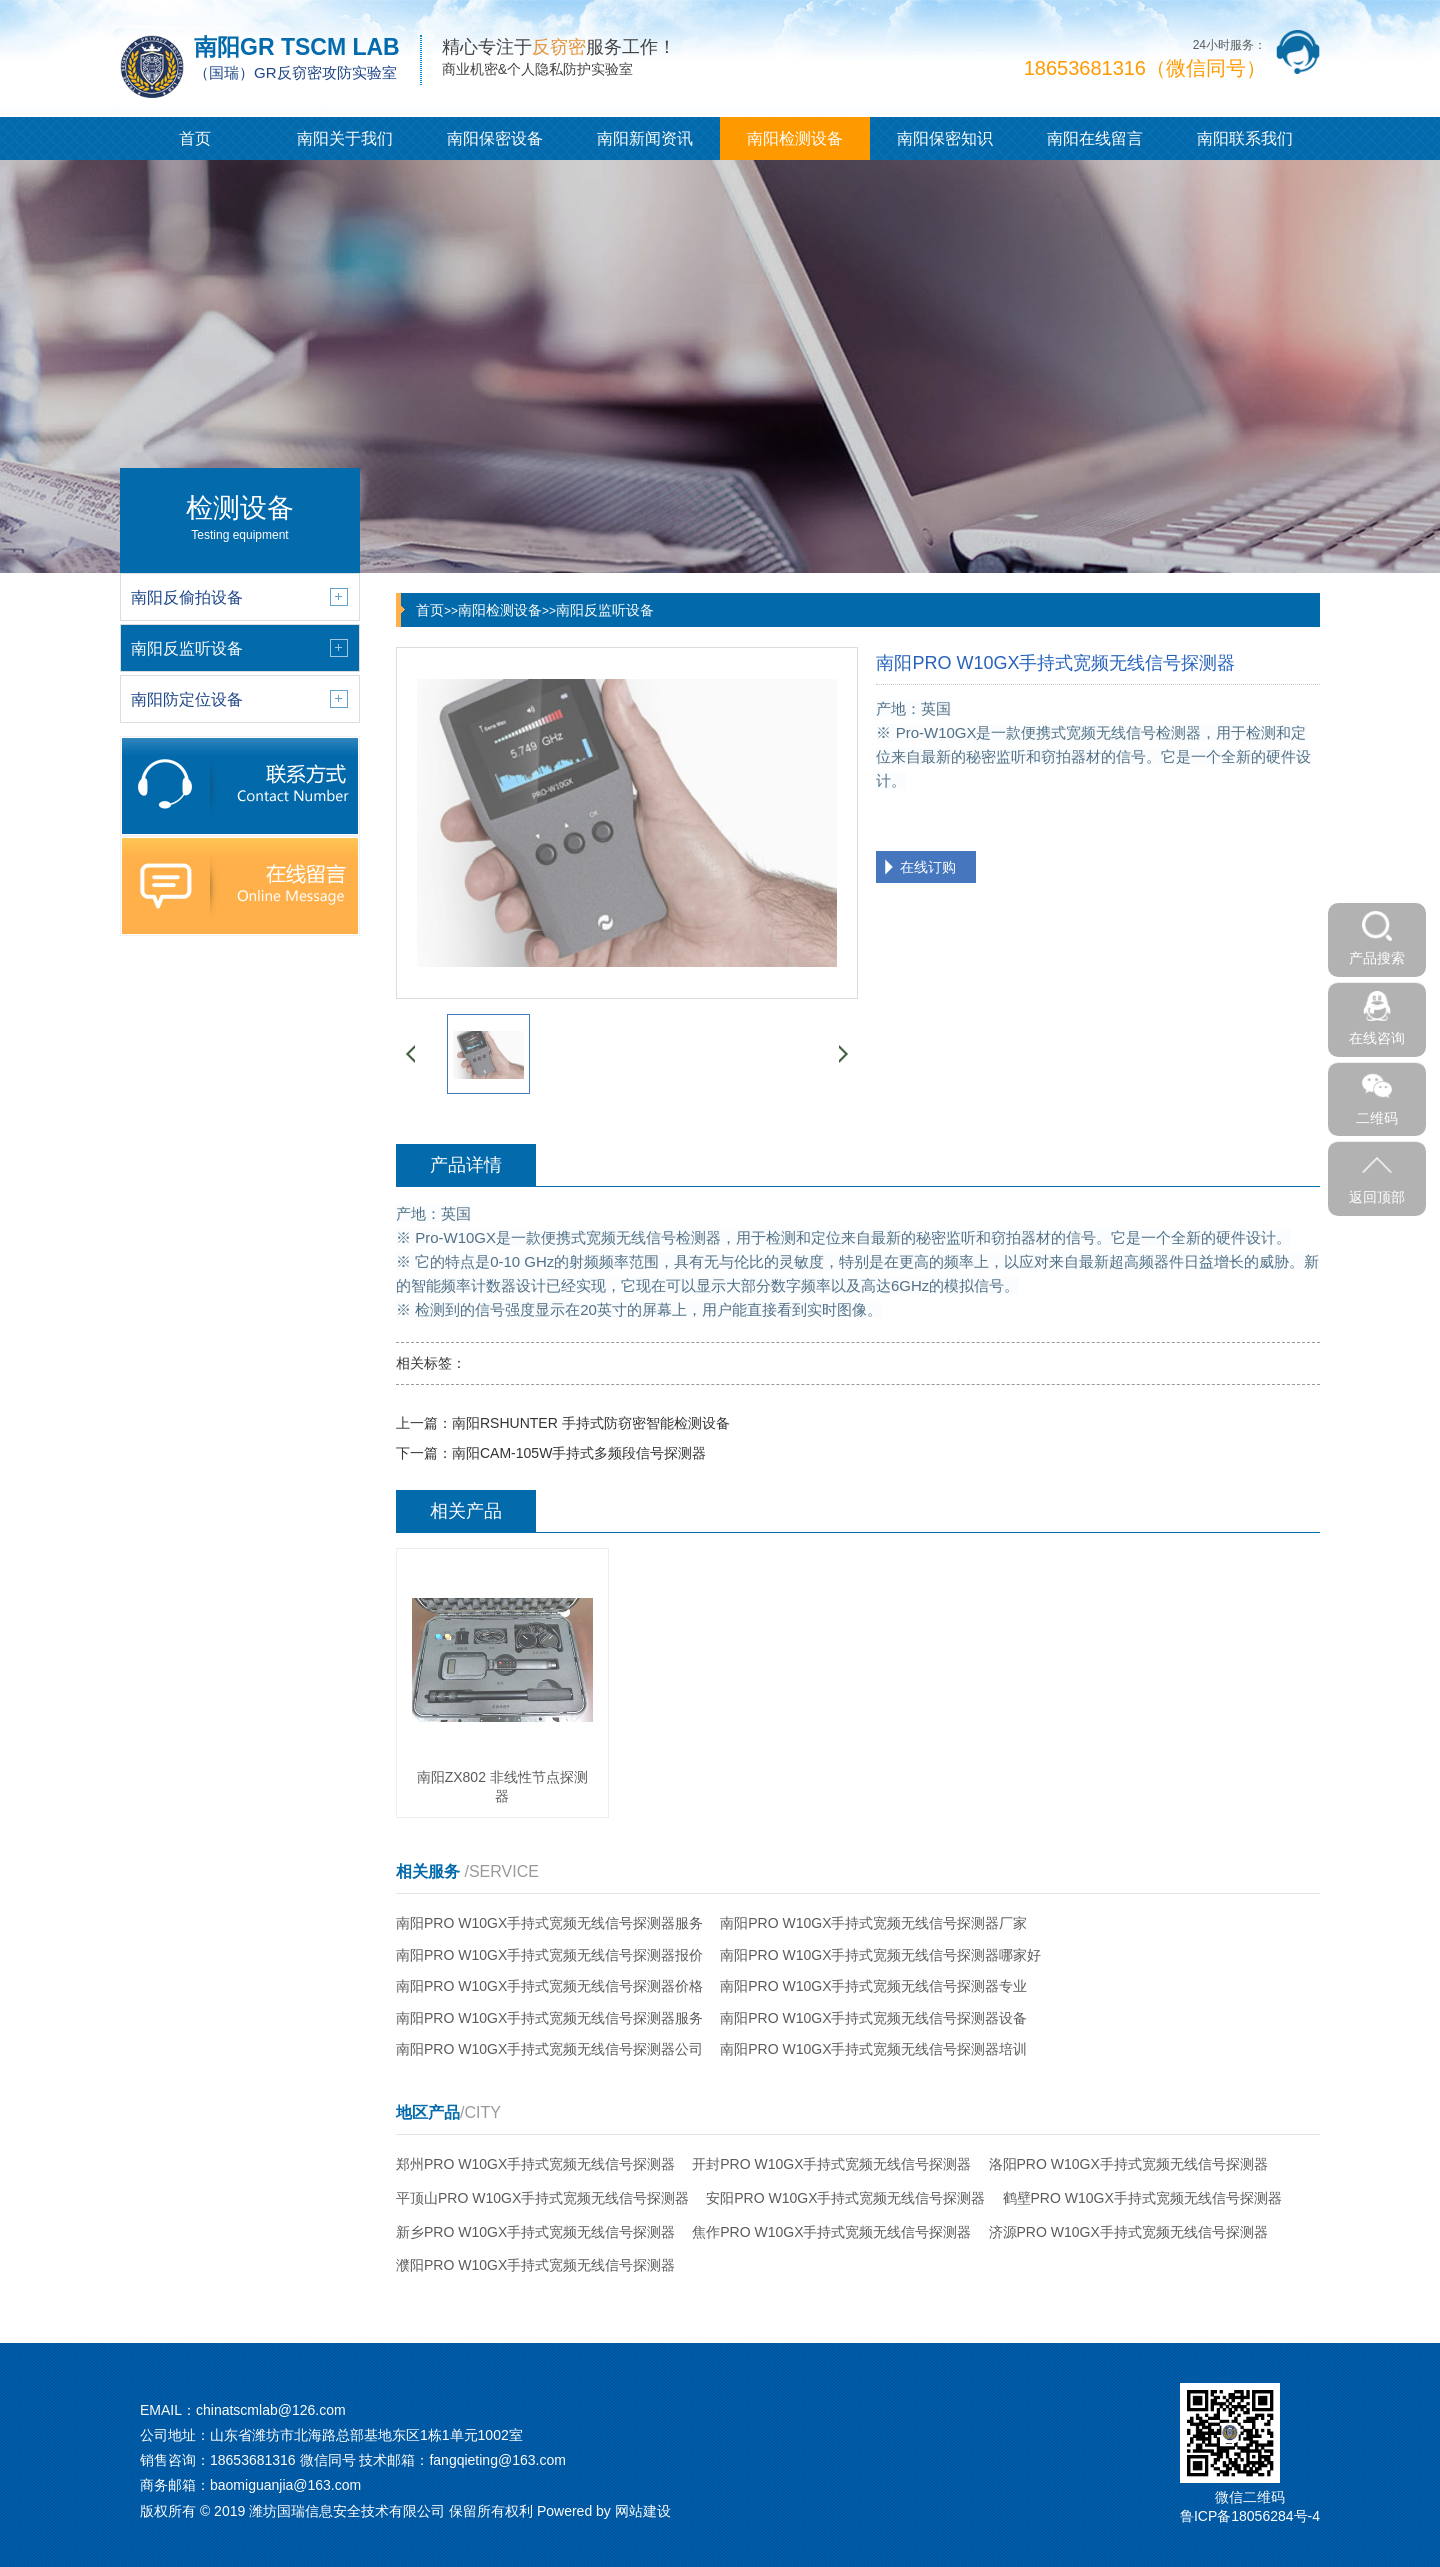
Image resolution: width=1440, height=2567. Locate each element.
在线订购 (928, 867)
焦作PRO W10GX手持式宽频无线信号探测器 (831, 2232)
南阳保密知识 (945, 138)
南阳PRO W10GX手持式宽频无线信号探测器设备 (873, 2018)
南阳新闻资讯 (645, 138)
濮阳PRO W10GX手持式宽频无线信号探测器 (535, 2265)
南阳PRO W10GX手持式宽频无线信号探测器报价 (549, 1955)
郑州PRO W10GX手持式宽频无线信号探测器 (535, 2164)
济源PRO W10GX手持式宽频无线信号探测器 (1128, 2232)
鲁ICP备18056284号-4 (1250, 2516)
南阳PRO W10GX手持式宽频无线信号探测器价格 (549, 1986)
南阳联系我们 (1245, 138)
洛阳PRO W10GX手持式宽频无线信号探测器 (1128, 2164)
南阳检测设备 (795, 138)
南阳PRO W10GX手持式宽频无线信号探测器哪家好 (880, 1955)
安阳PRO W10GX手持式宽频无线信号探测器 (845, 2198)
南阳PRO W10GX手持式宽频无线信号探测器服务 (549, 1923)
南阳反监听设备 (605, 610)
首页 (195, 138)
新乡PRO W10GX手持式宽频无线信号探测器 (535, 2232)
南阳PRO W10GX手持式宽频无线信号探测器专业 (873, 1986)
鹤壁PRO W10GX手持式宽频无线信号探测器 (1142, 2198)
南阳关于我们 (345, 138)
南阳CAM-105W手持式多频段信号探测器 (579, 1453)
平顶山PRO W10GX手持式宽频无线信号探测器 (542, 2198)
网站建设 (643, 2511)
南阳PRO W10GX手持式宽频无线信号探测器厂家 (873, 1923)
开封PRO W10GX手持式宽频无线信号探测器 (831, 2164)
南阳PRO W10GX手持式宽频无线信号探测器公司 (549, 2049)
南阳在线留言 (1095, 138)
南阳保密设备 (495, 138)
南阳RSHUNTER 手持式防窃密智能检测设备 (591, 1423)
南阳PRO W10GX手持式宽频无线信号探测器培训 (873, 2049)
